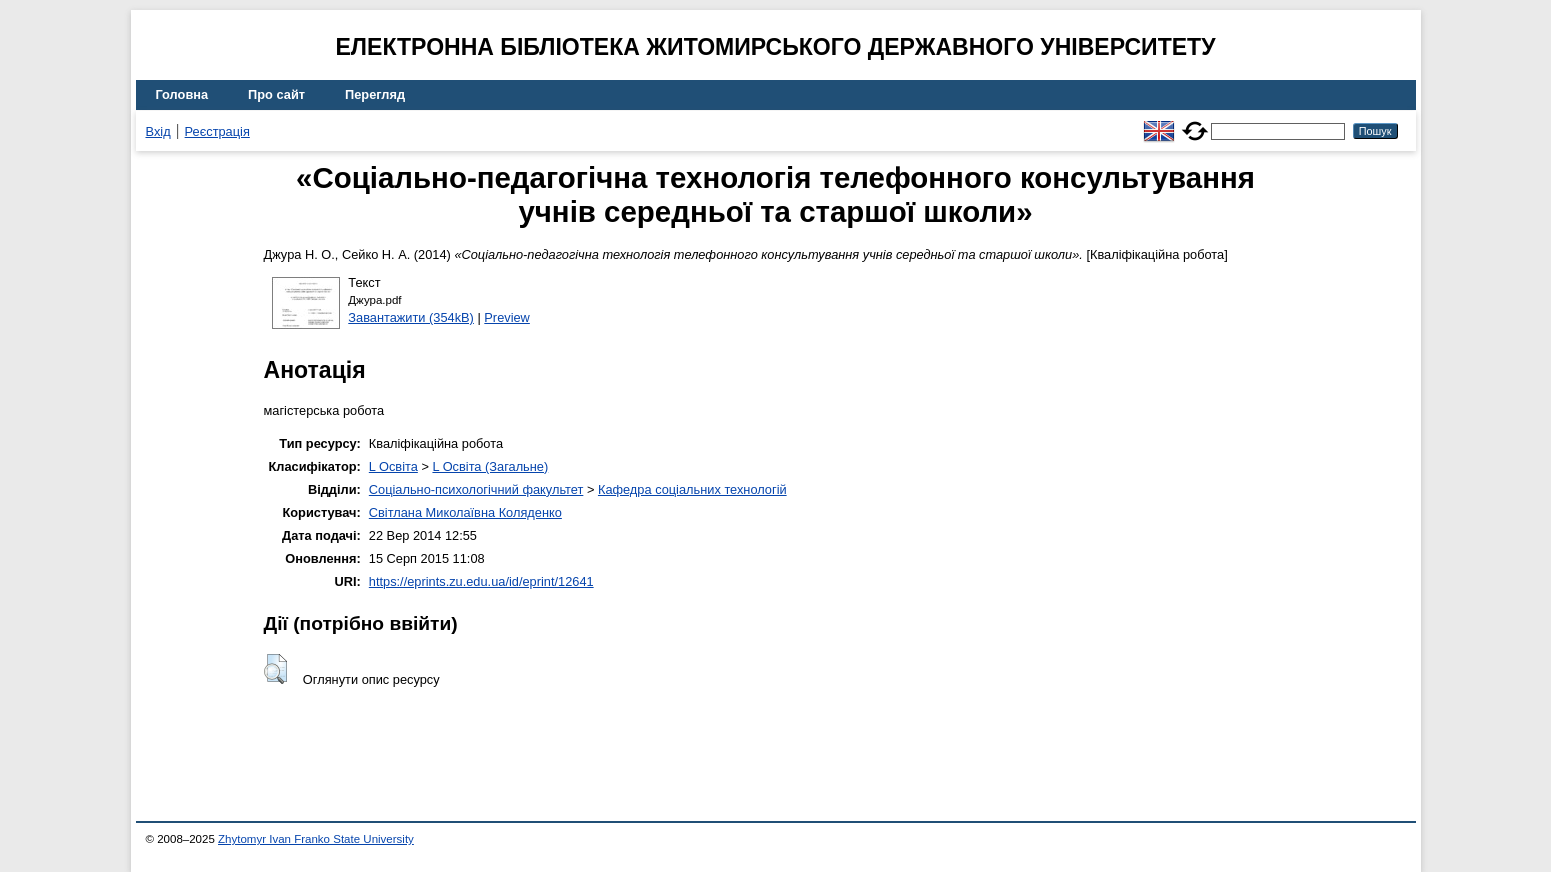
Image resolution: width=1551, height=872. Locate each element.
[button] (275, 669)
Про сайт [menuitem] (276, 94)
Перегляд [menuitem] (375, 94)
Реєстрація (217, 131)
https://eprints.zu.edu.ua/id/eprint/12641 (481, 581)
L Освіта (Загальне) (490, 466)
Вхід (158, 131)
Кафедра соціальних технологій (692, 489)
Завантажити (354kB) (411, 317)
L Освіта (393, 466)
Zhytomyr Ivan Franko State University (316, 839)
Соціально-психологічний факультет (476, 489)
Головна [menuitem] (182, 94)
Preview (507, 317)
